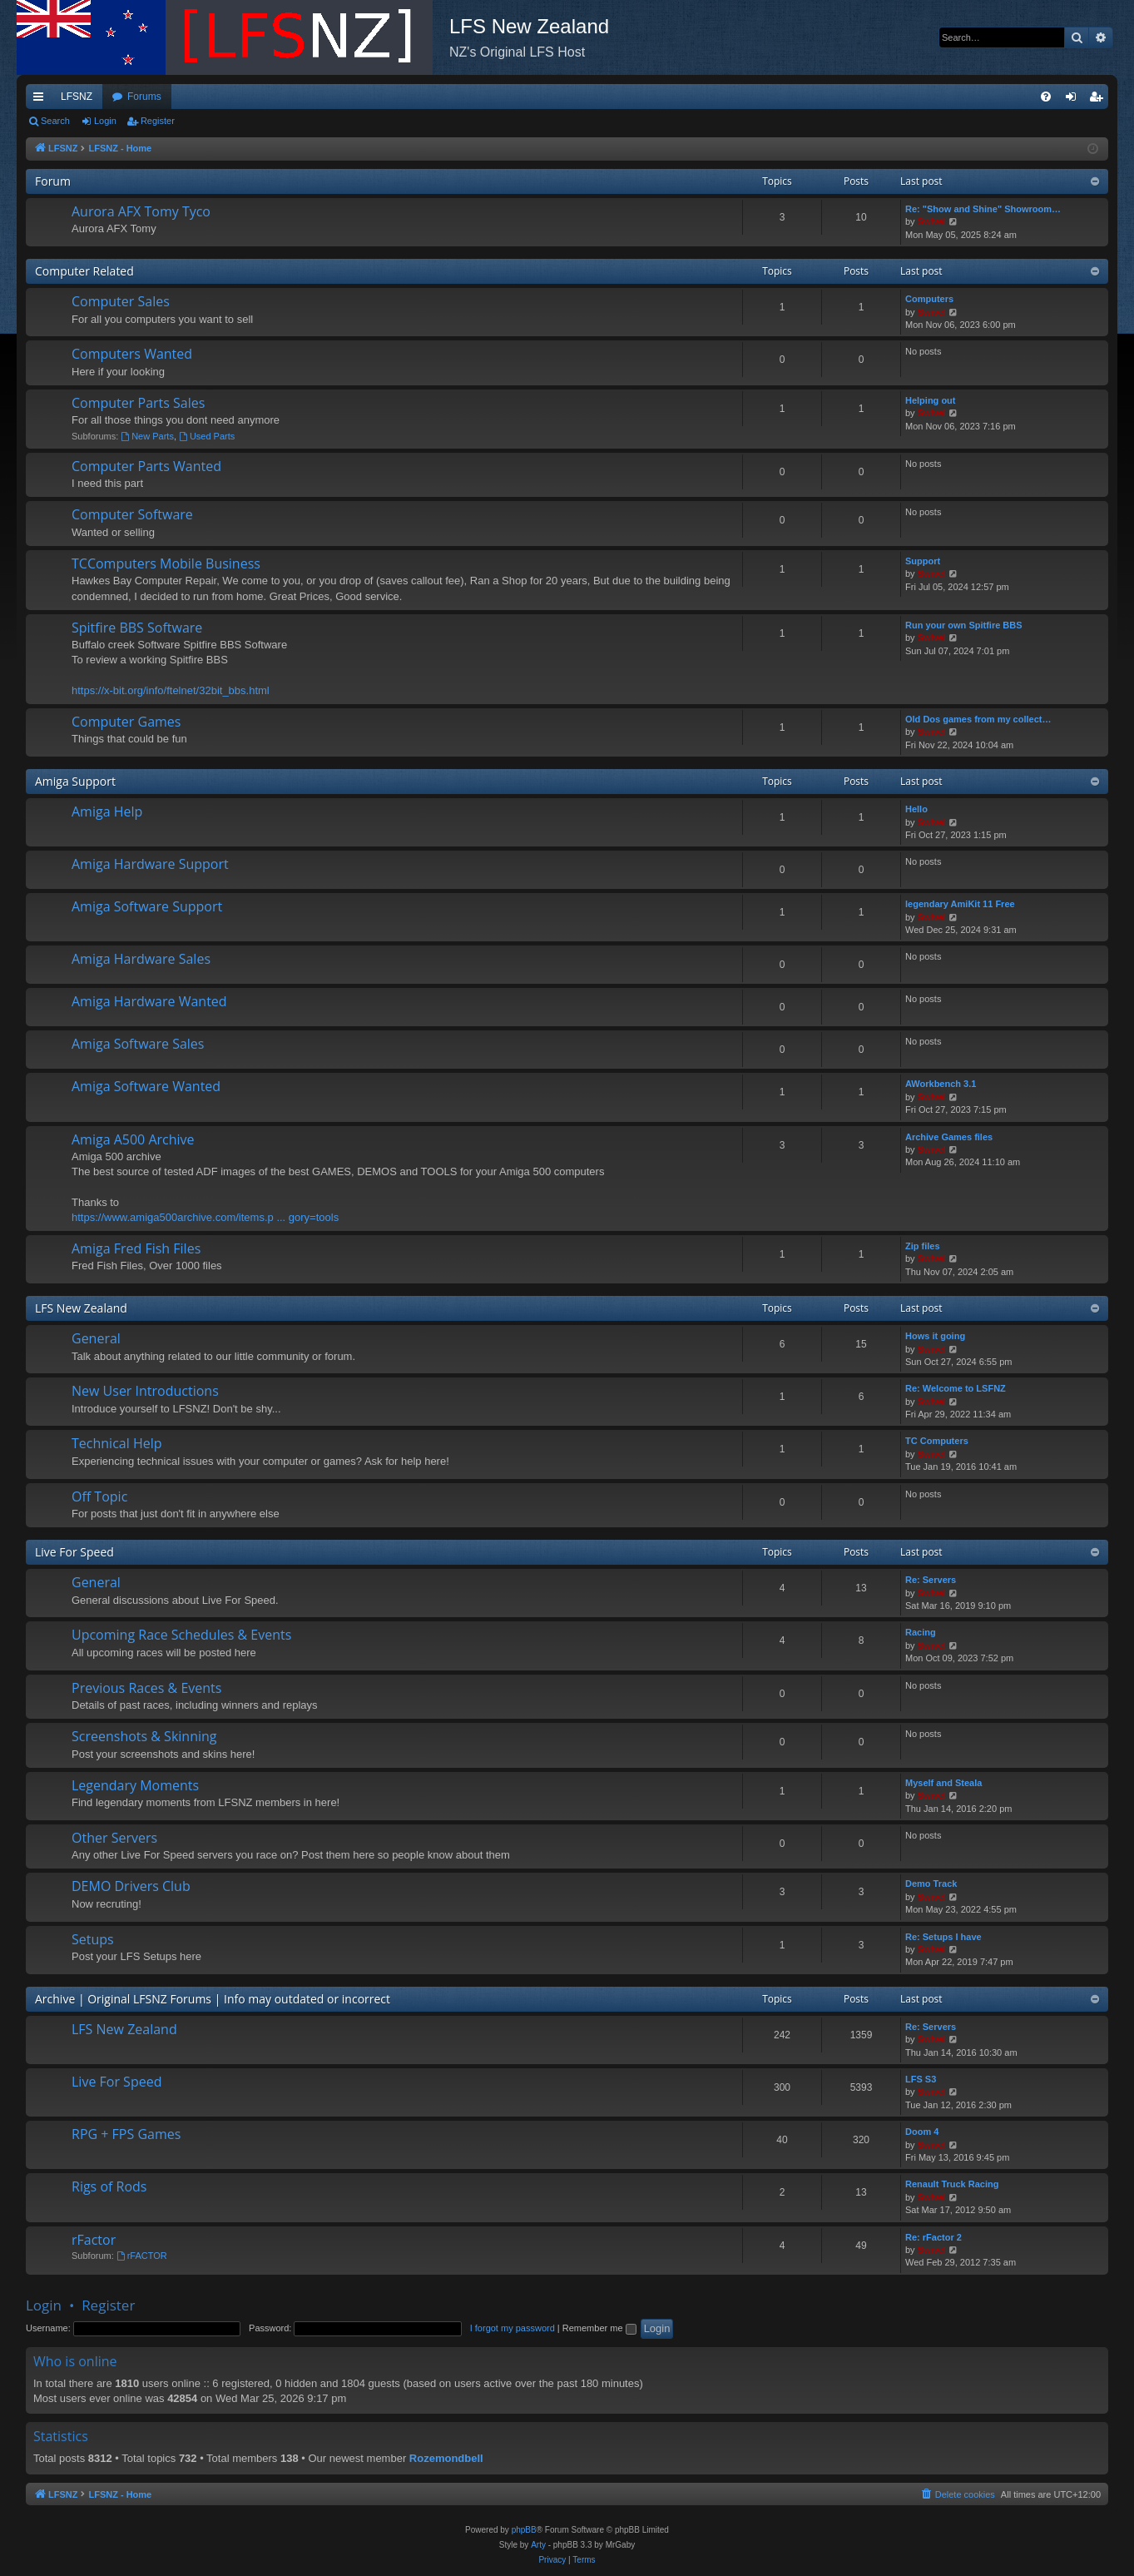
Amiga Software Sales (138, 1044)
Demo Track (931, 1884)
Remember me (599, 2328)
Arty (538, 2544)
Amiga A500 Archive (133, 1139)
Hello (916, 809)
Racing (920, 1632)
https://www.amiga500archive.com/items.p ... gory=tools (205, 1217)
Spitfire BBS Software (137, 627)
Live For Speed (74, 1552)
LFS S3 (920, 2079)
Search (55, 121)
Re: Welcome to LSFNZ (955, 1388)
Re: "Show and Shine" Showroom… (983, 209)
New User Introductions (145, 1391)
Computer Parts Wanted (146, 466)
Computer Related (84, 271)
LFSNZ (76, 96)
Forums (144, 96)
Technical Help (116, 1443)
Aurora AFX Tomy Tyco (141, 211)
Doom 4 (921, 2132)
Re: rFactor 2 (933, 2237)
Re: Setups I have (943, 1937)
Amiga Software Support (147, 906)
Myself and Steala (943, 1783)
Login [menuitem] (1074, 100)
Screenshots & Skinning (144, 1736)
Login (105, 121)
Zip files (922, 1246)
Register (158, 121)
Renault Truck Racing (951, 2184)
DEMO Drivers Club (131, 1886)
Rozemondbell (446, 2458)
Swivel (932, 221)
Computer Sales (121, 301)
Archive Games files (949, 1137)
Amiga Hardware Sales (141, 959)
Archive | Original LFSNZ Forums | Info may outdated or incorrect (212, 1999)
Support (922, 561)
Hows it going (935, 1336)
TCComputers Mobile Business (166, 563)
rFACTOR (141, 2256)
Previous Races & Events (146, 1688)
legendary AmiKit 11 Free (960, 904)
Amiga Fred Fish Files (136, 1248)
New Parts (147, 436)
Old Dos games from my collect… (978, 719)
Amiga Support (75, 781)
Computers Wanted (132, 354)
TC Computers (936, 1441)
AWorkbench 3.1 (940, 1084)
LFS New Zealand (81, 1308)
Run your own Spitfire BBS (964, 625)
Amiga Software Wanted (146, 1086)
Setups (93, 1939)
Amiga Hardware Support (150, 864)
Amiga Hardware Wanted (149, 1001)
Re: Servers (930, 1580)
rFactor (94, 2240)
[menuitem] (1045, 96)
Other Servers (114, 1838)
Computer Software (132, 514)
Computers (929, 299)
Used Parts (207, 436)
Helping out (930, 400)
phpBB (524, 2529)
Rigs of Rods (109, 2186)
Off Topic (99, 1496)
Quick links (41, 100)
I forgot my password (512, 2328)
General (96, 1338)
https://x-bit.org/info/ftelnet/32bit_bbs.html (171, 690)
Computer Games (126, 721)
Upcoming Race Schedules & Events (181, 1635)
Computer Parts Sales (138, 403)
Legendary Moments (135, 1785)
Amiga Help (107, 811)
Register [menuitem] (1099, 100)
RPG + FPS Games (126, 2134)
